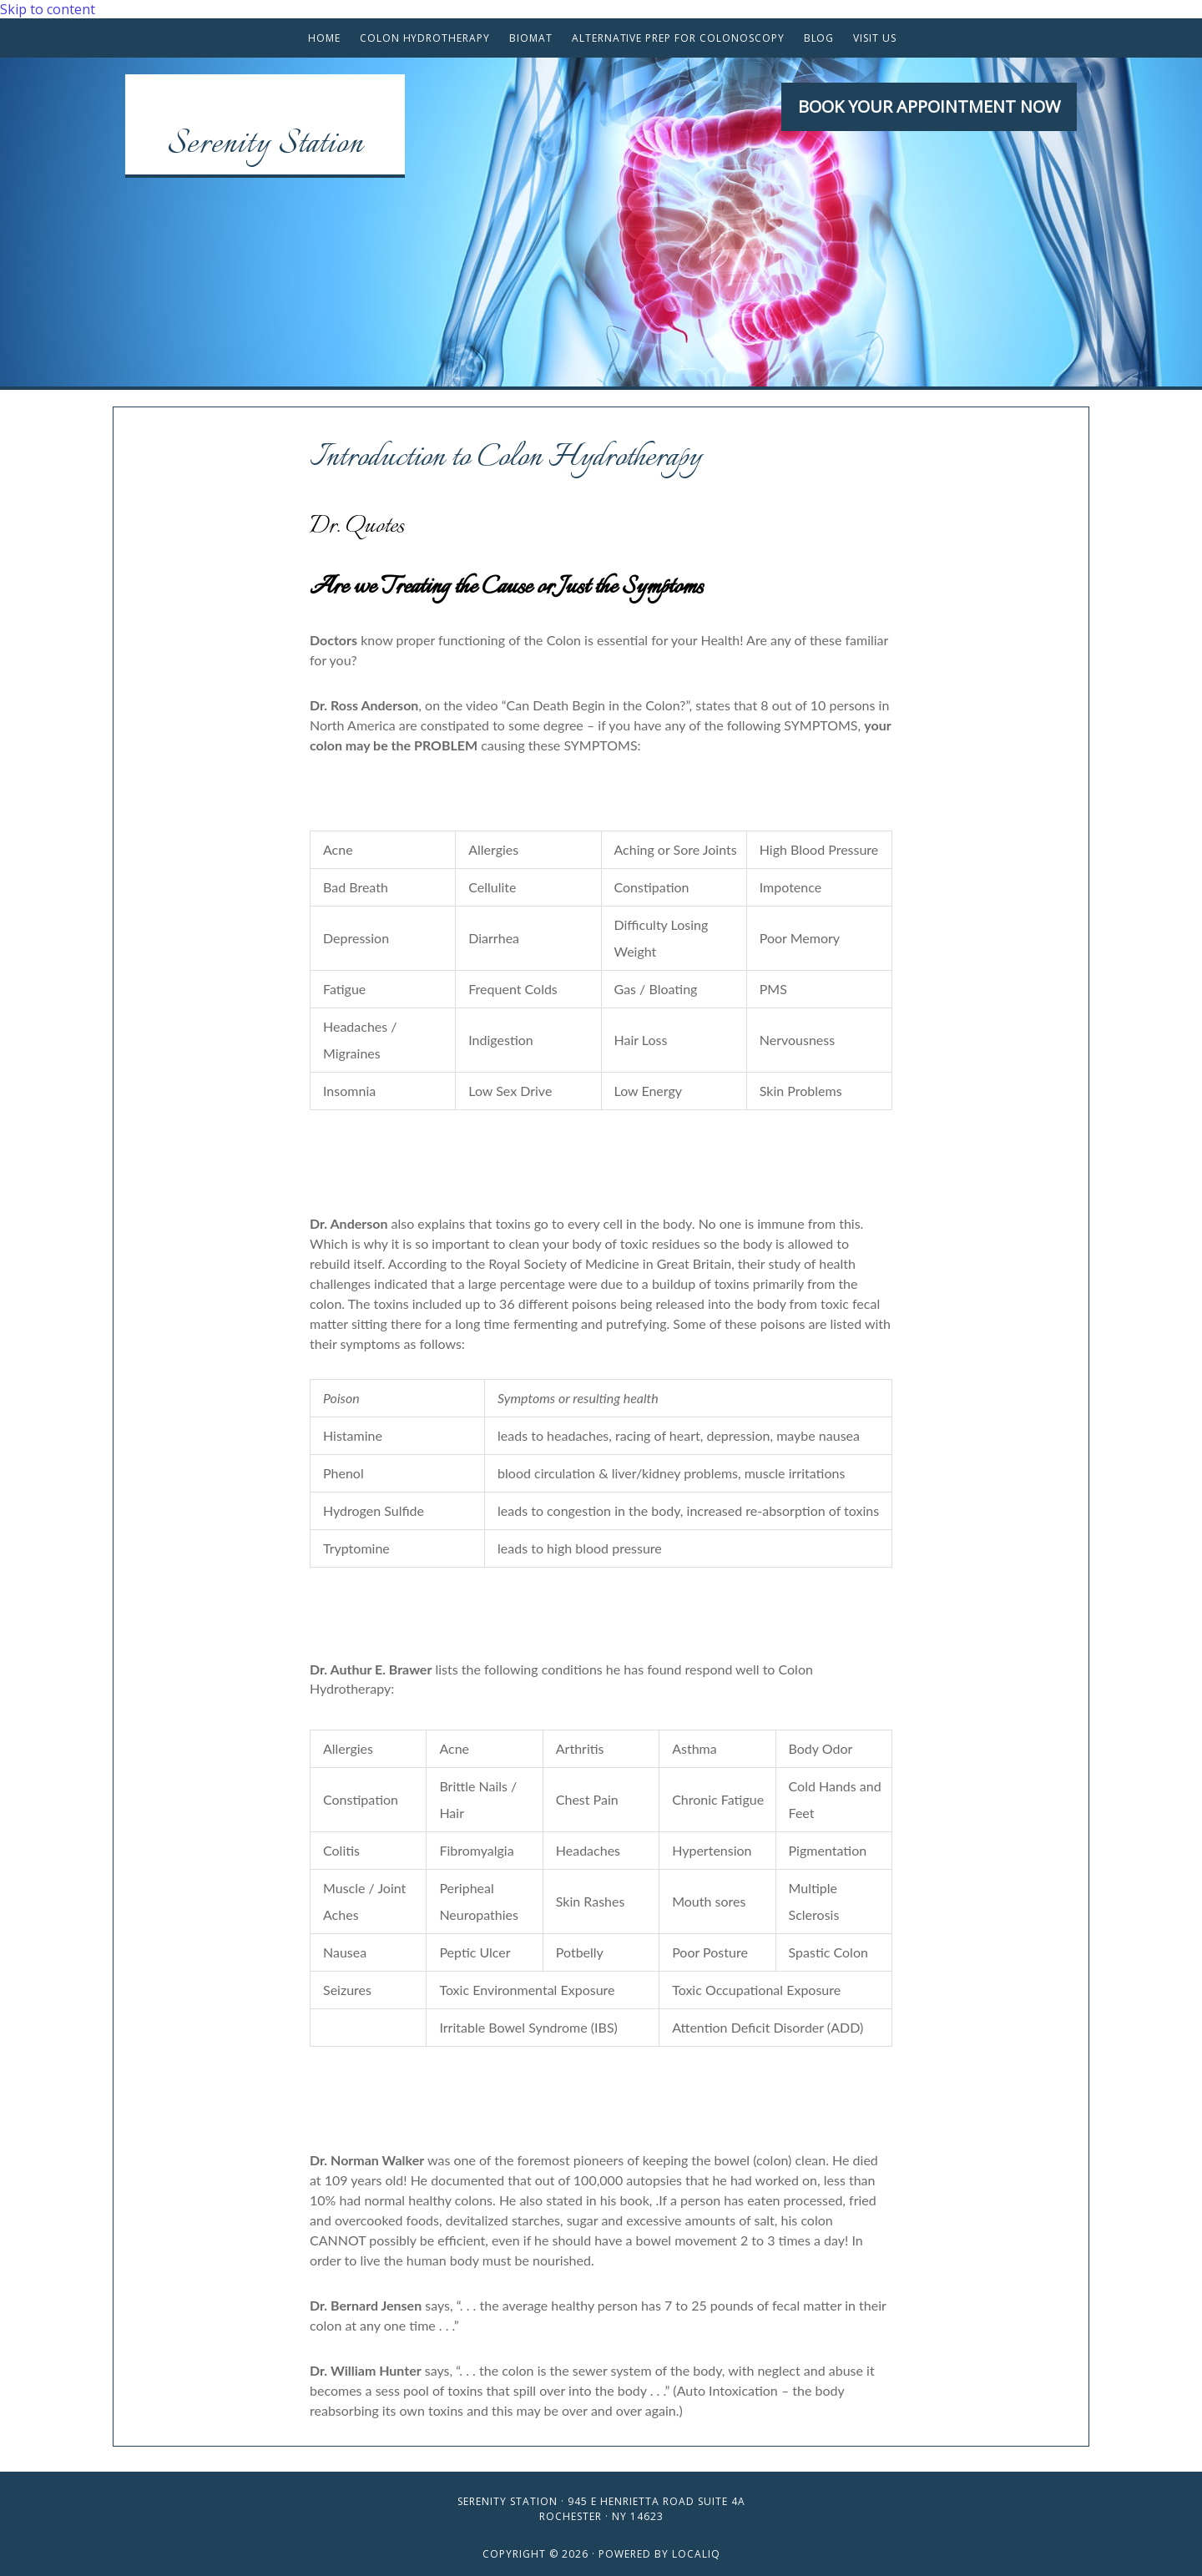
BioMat (531, 38)
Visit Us (874, 38)
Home (324, 38)
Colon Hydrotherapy (425, 38)
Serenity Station (265, 145)
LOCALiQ (696, 2554)
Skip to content (47, 9)
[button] (929, 107)
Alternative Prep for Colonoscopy (678, 38)
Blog (819, 38)
